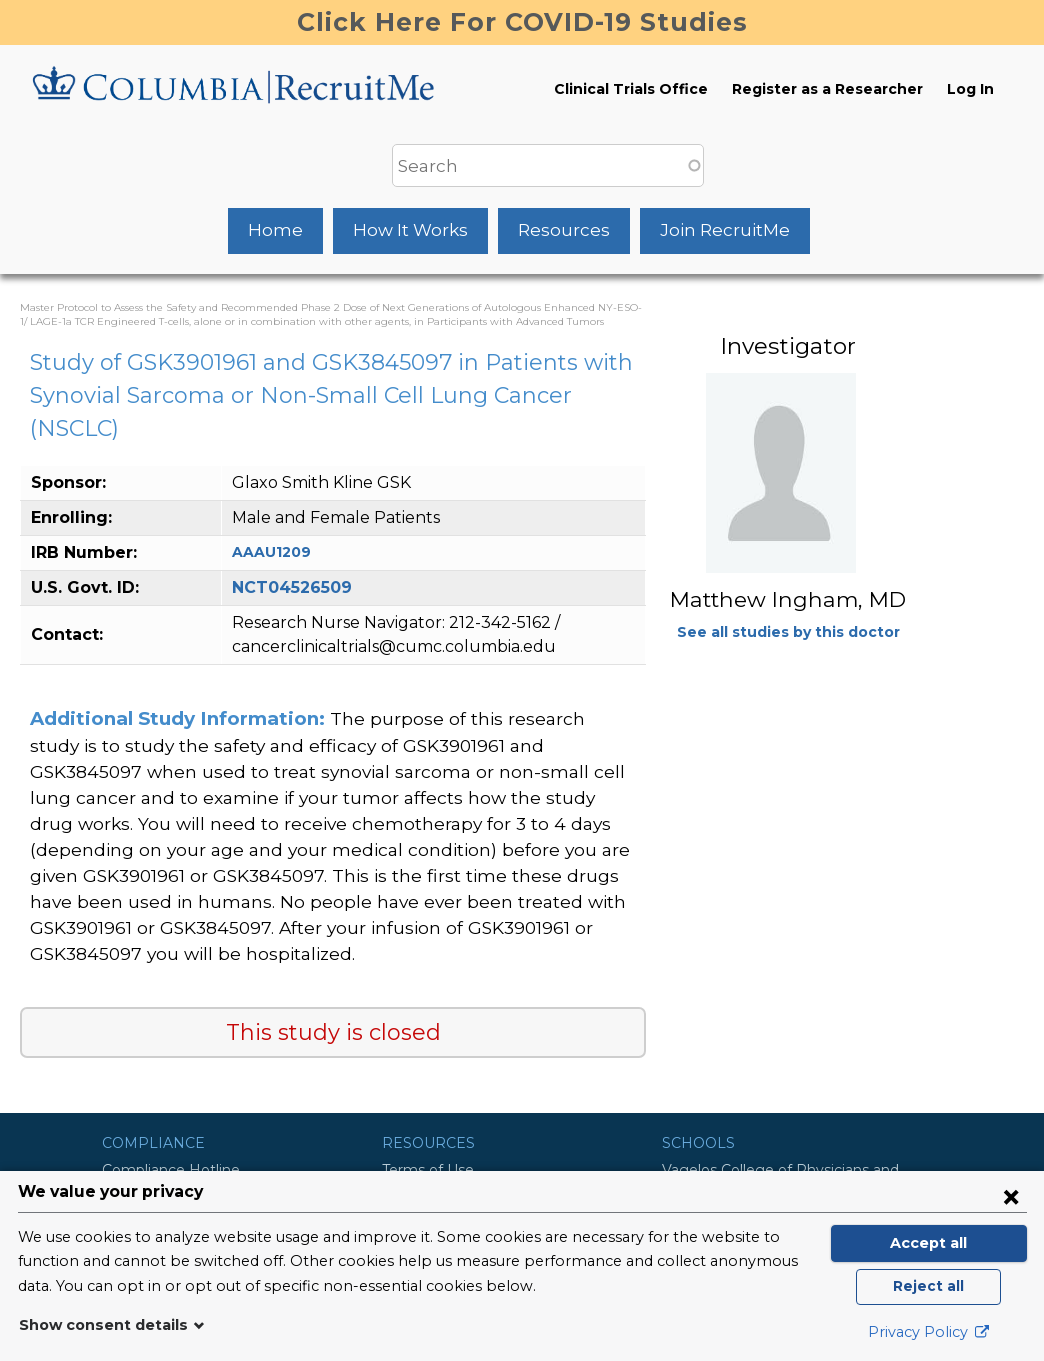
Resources (564, 230)
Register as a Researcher (827, 89)
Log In (970, 89)
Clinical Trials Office (631, 89)
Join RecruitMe (725, 230)
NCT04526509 (292, 587)
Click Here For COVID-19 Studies (522, 22)
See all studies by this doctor (788, 632)
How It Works (410, 230)
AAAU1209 (271, 552)
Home (275, 230)
